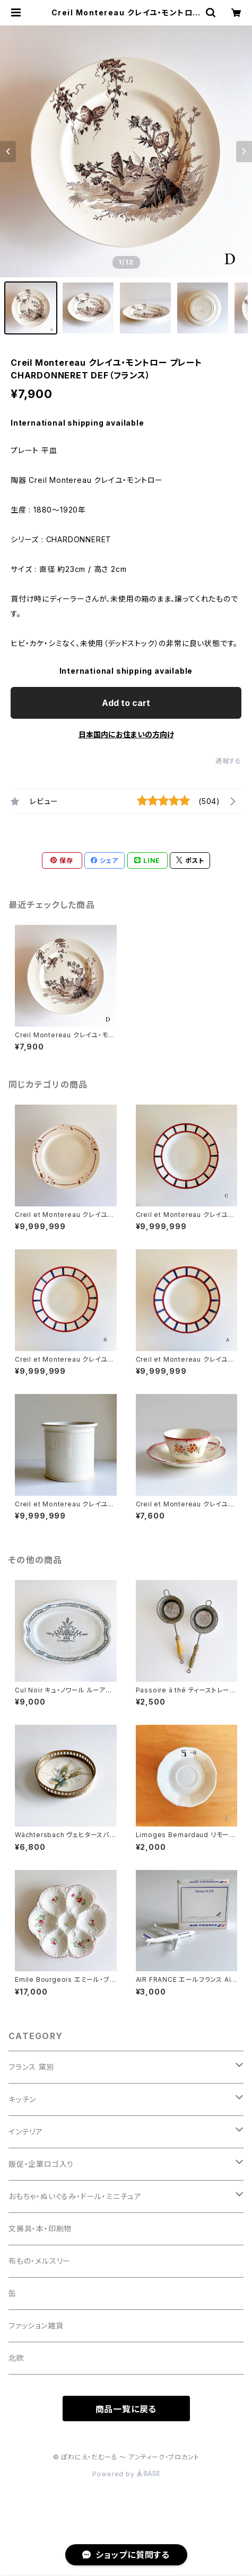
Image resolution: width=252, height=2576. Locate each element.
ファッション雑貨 (35, 2325)
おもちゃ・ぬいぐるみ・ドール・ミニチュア (75, 2196)
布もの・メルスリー (39, 2260)
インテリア (25, 2131)
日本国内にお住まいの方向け (126, 734)
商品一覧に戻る (126, 2409)
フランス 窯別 (31, 2066)
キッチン (22, 2099)
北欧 (16, 2357)
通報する (228, 761)
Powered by (126, 2474)
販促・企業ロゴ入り (41, 2163)
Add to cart (126, 703)
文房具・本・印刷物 (40, 2228)
